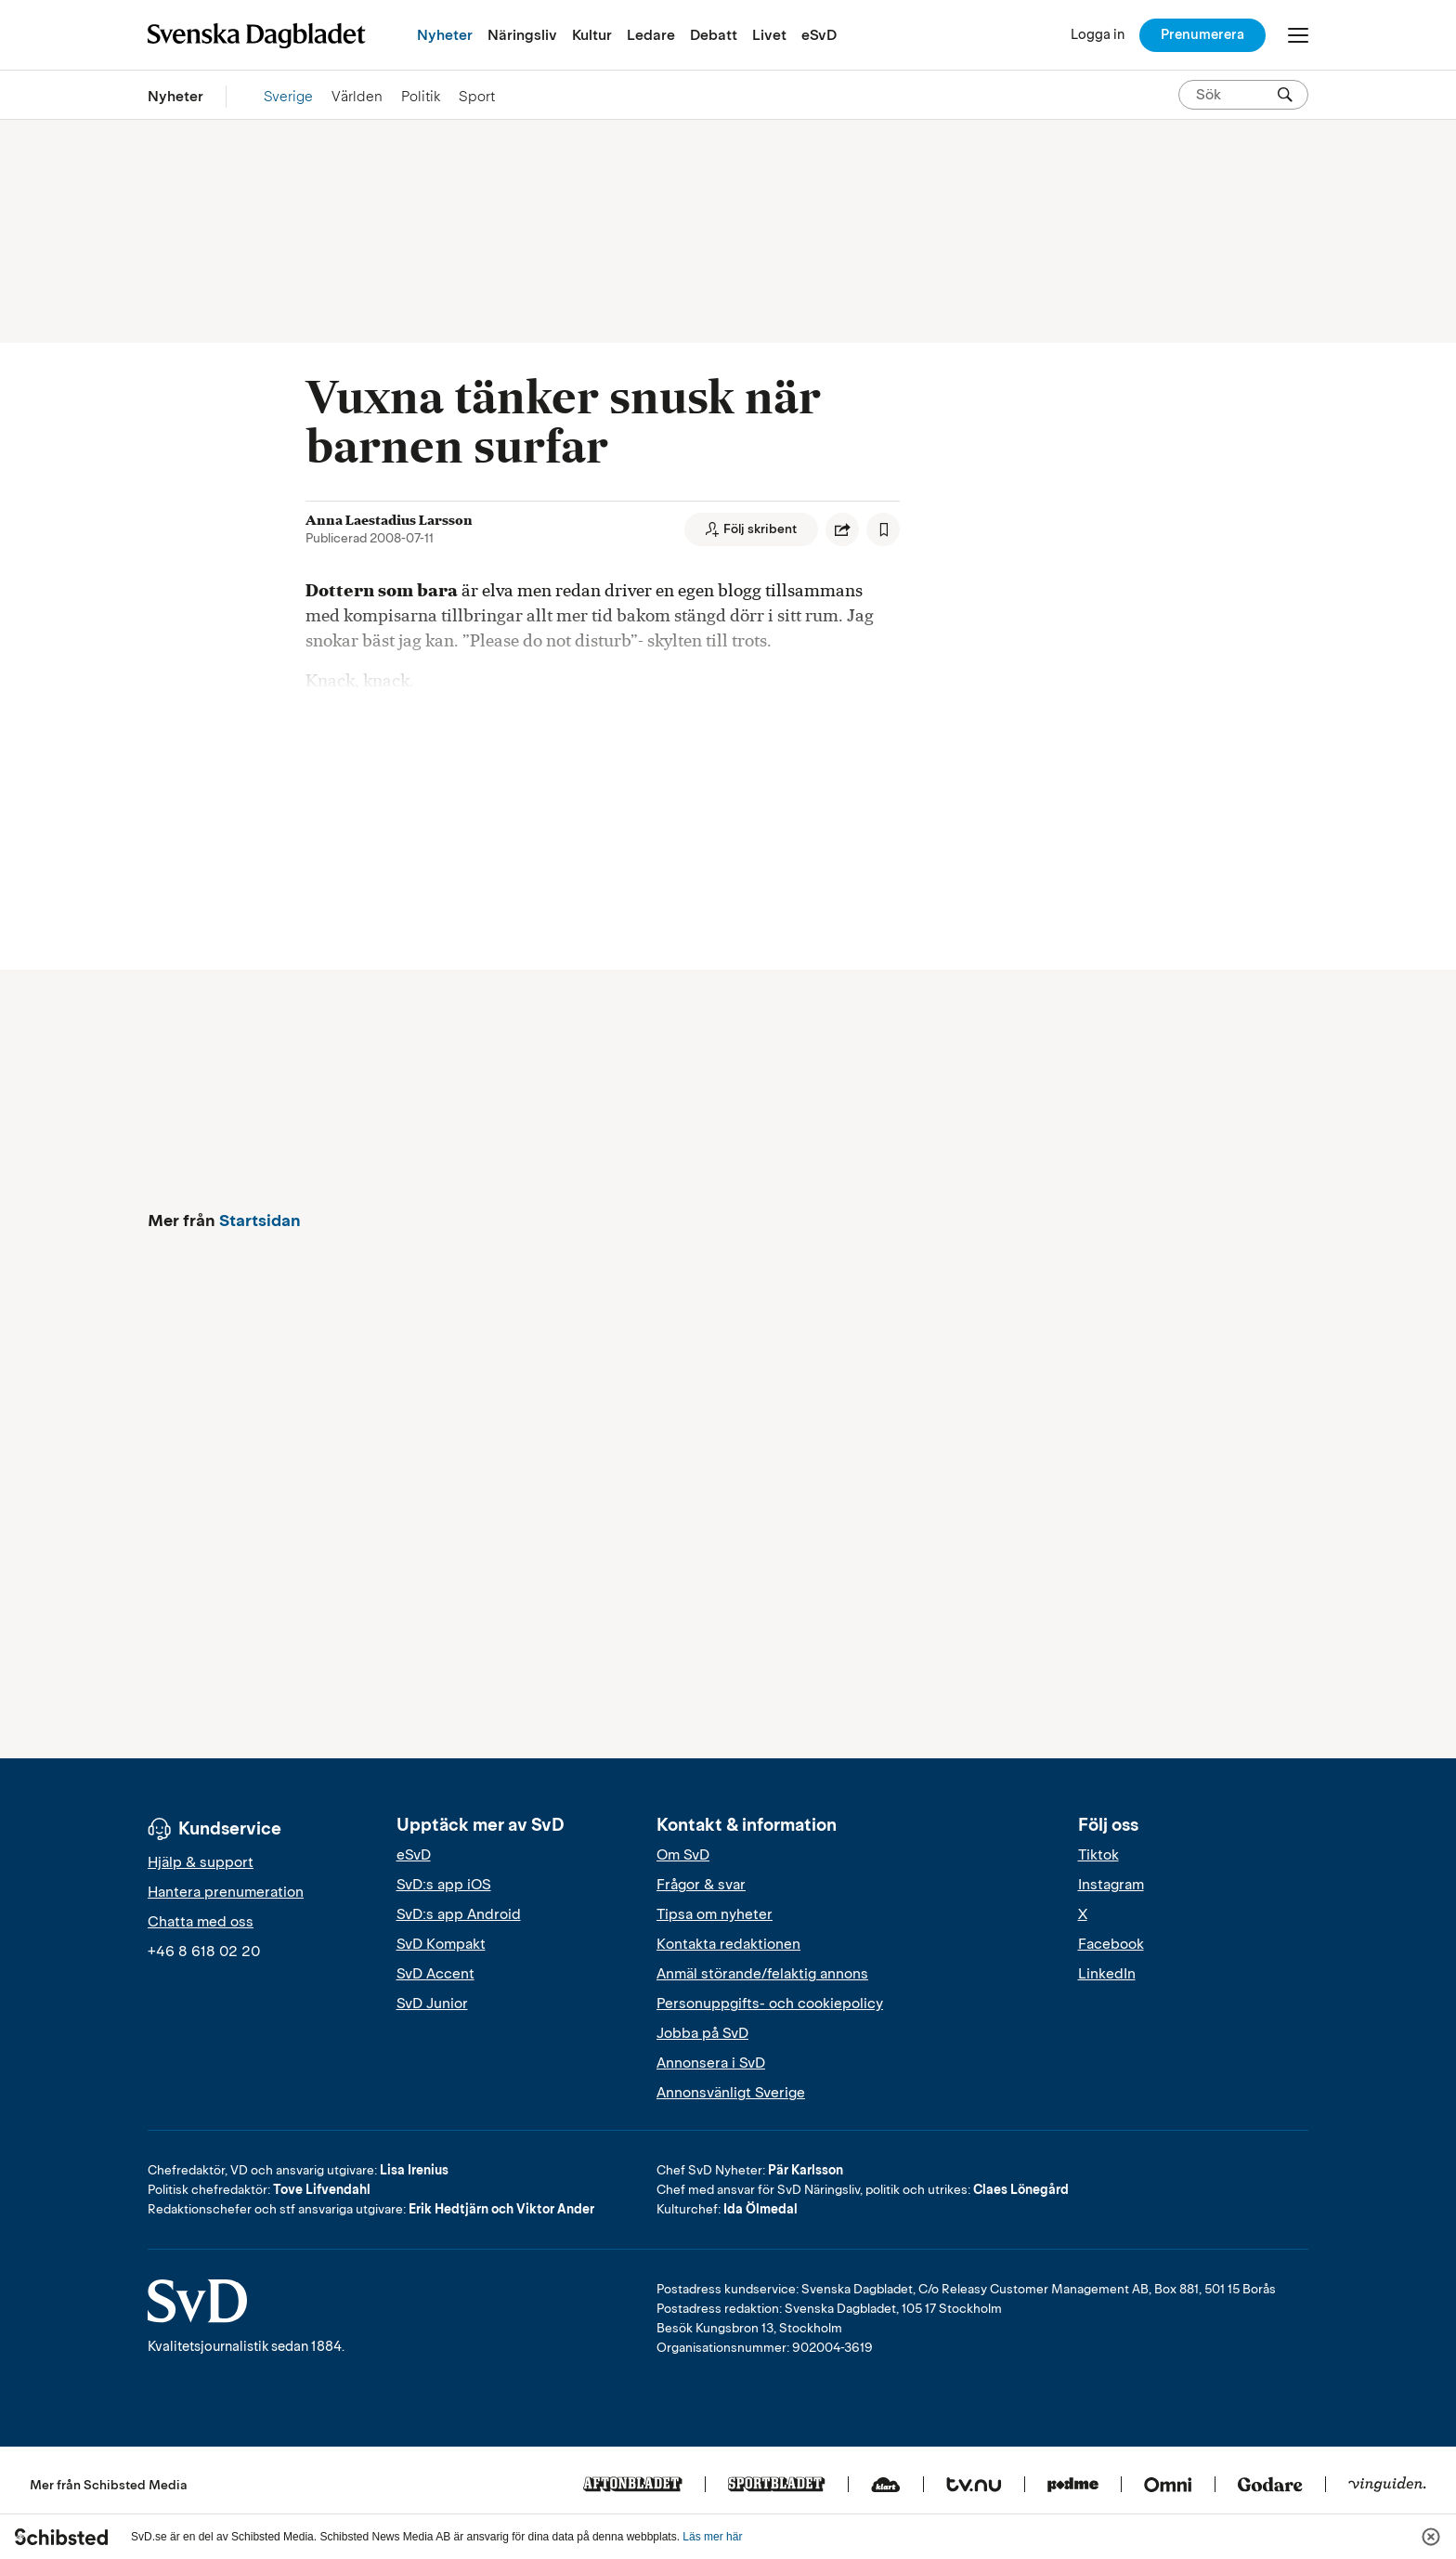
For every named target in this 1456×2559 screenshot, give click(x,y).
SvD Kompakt (441, 1944)
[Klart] (886, 2485)
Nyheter (445, 35)
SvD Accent (435, 1973)
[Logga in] (1097, 35)
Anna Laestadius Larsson (389, 520)
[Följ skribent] (751, 529)
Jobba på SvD (702, 2033)
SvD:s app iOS (443, 1884)
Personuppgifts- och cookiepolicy (769, 2003)
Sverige (288, 96)
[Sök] (1285, 94)
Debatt (713, 35)
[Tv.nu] (974, 2485)
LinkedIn (1107, 1973)
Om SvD (682, 1854)
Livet (769, 35)
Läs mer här (712, 2536)
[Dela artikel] (842, 529)
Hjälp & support (201, 1862)
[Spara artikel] (883, 529)
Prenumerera (1202, 34)
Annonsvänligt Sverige (730, 2092)
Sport (477, 96)
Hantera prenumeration (226, 1892)
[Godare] (1270, 2485)
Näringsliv (522, 35)
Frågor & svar (701, 1884)
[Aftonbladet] (632, 2485)
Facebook (1111, 1944)
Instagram (1111, 1884)
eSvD (819, 35)
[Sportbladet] (777, 2485)
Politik (420, 96)
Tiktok (1098, 1854)
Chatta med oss (201, 1921)
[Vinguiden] (1387, 2485)
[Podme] (1072, 2485)
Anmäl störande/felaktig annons (762, 1973)
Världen (357, 96)
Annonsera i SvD (710, 2063)
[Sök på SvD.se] (1236, 95)
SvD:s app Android (458, 1914)
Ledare (651, 35)
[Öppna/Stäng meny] (1298, 35)
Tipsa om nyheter (714, 1914)
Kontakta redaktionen (728, 1944)
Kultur (592, 35)
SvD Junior (432, 2003)
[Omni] (1168, 2485)
